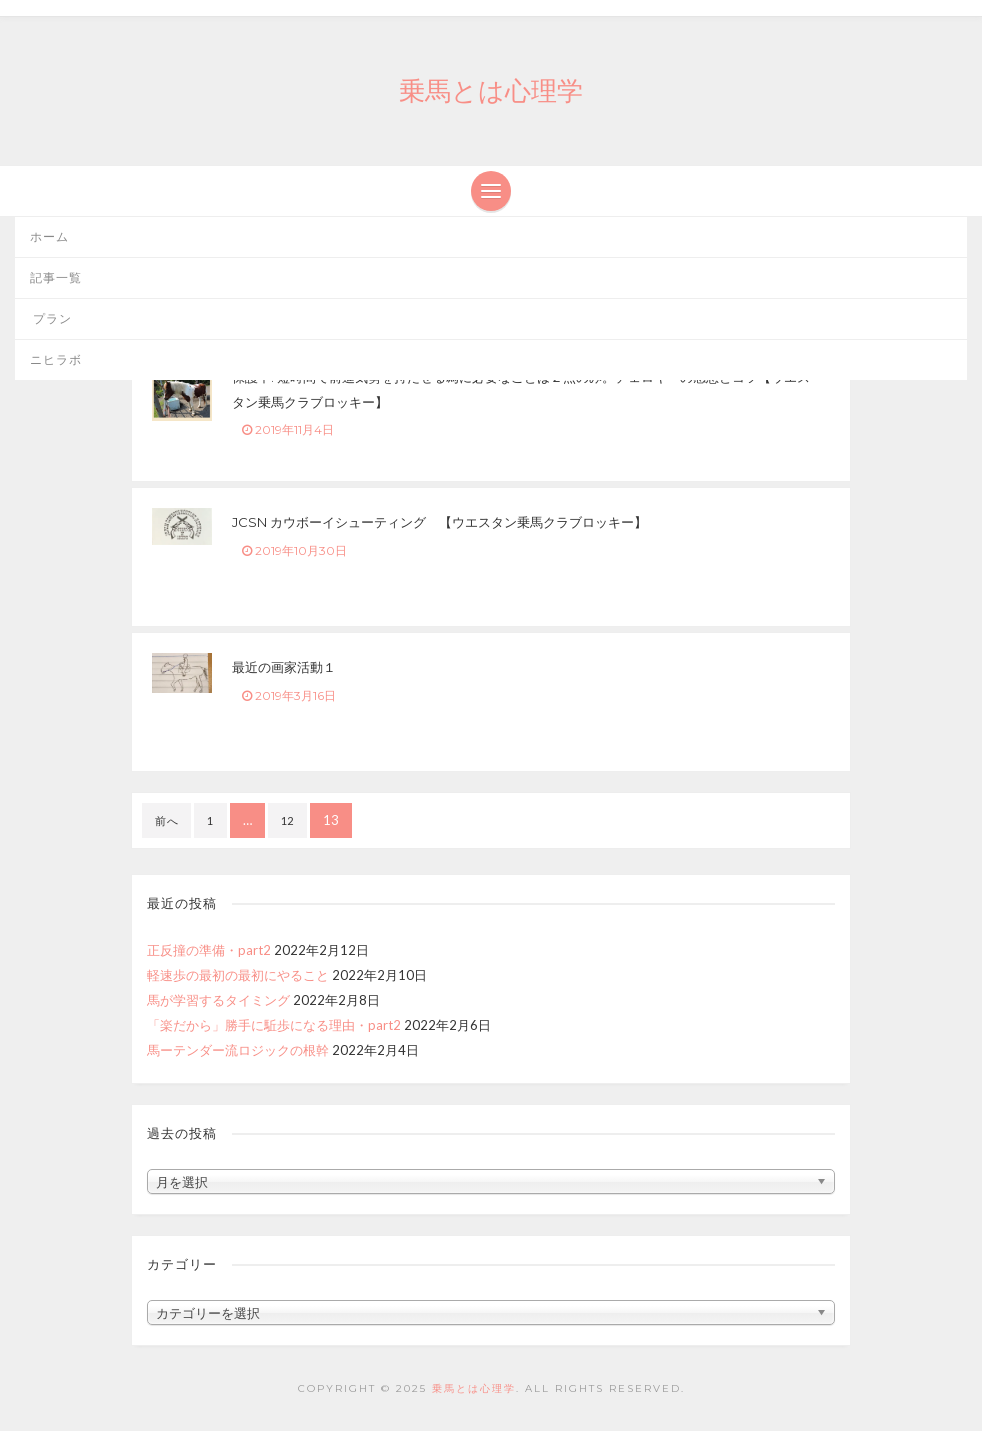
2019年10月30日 (294, 550)
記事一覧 (56, 277)
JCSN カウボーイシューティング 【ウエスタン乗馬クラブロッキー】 (439, 522)
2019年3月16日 (289, 695)
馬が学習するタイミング (218, 1000)
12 (287, 820)
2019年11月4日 (288, 429)
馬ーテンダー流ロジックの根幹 (238, 1050)
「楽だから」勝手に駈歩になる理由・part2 (274, 1025)
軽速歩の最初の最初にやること (238, 975)
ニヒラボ (56, 359)
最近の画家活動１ (284, 667)
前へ (166, 820)
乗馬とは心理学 (491, 91)
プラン (51, 318)
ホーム (49, 236)
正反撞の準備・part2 (209, 950)
